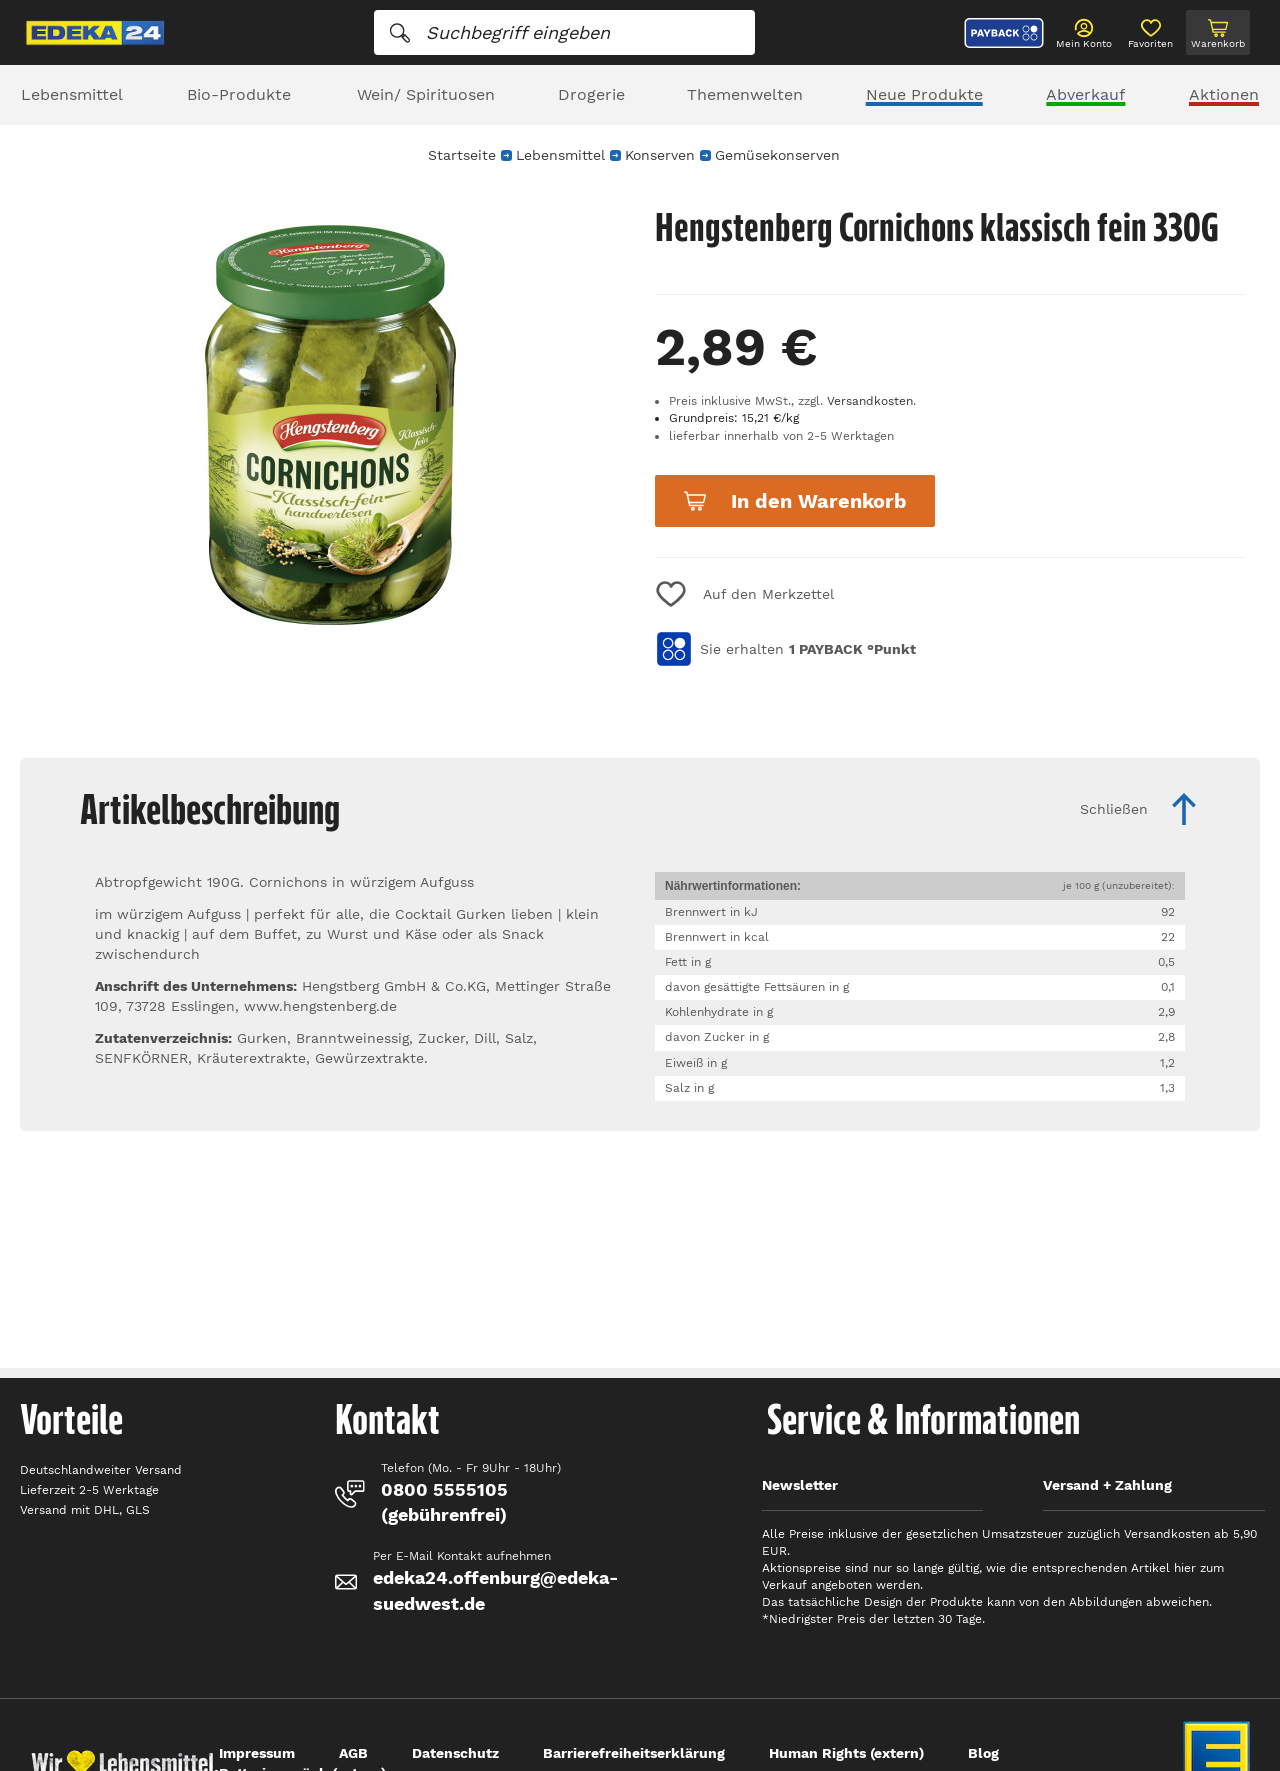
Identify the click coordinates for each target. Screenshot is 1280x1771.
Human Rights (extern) (846, 1753)
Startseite (462, 155)
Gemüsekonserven (777, 155)
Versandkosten (870, 401)
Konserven (660, 155)
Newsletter (800, 1485)
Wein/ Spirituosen (426, 94)
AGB (353, 1753)
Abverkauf (1085, 94)
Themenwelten (745, 94)
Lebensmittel (72, 94)
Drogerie (591, 94)
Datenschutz (455, 1753)
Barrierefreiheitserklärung (634, 1753)
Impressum (257, 1753)
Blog (983, 1753)
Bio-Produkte (239, 94)
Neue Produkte (924, 94)
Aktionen (1224, 94)
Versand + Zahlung (1107, 1485)
